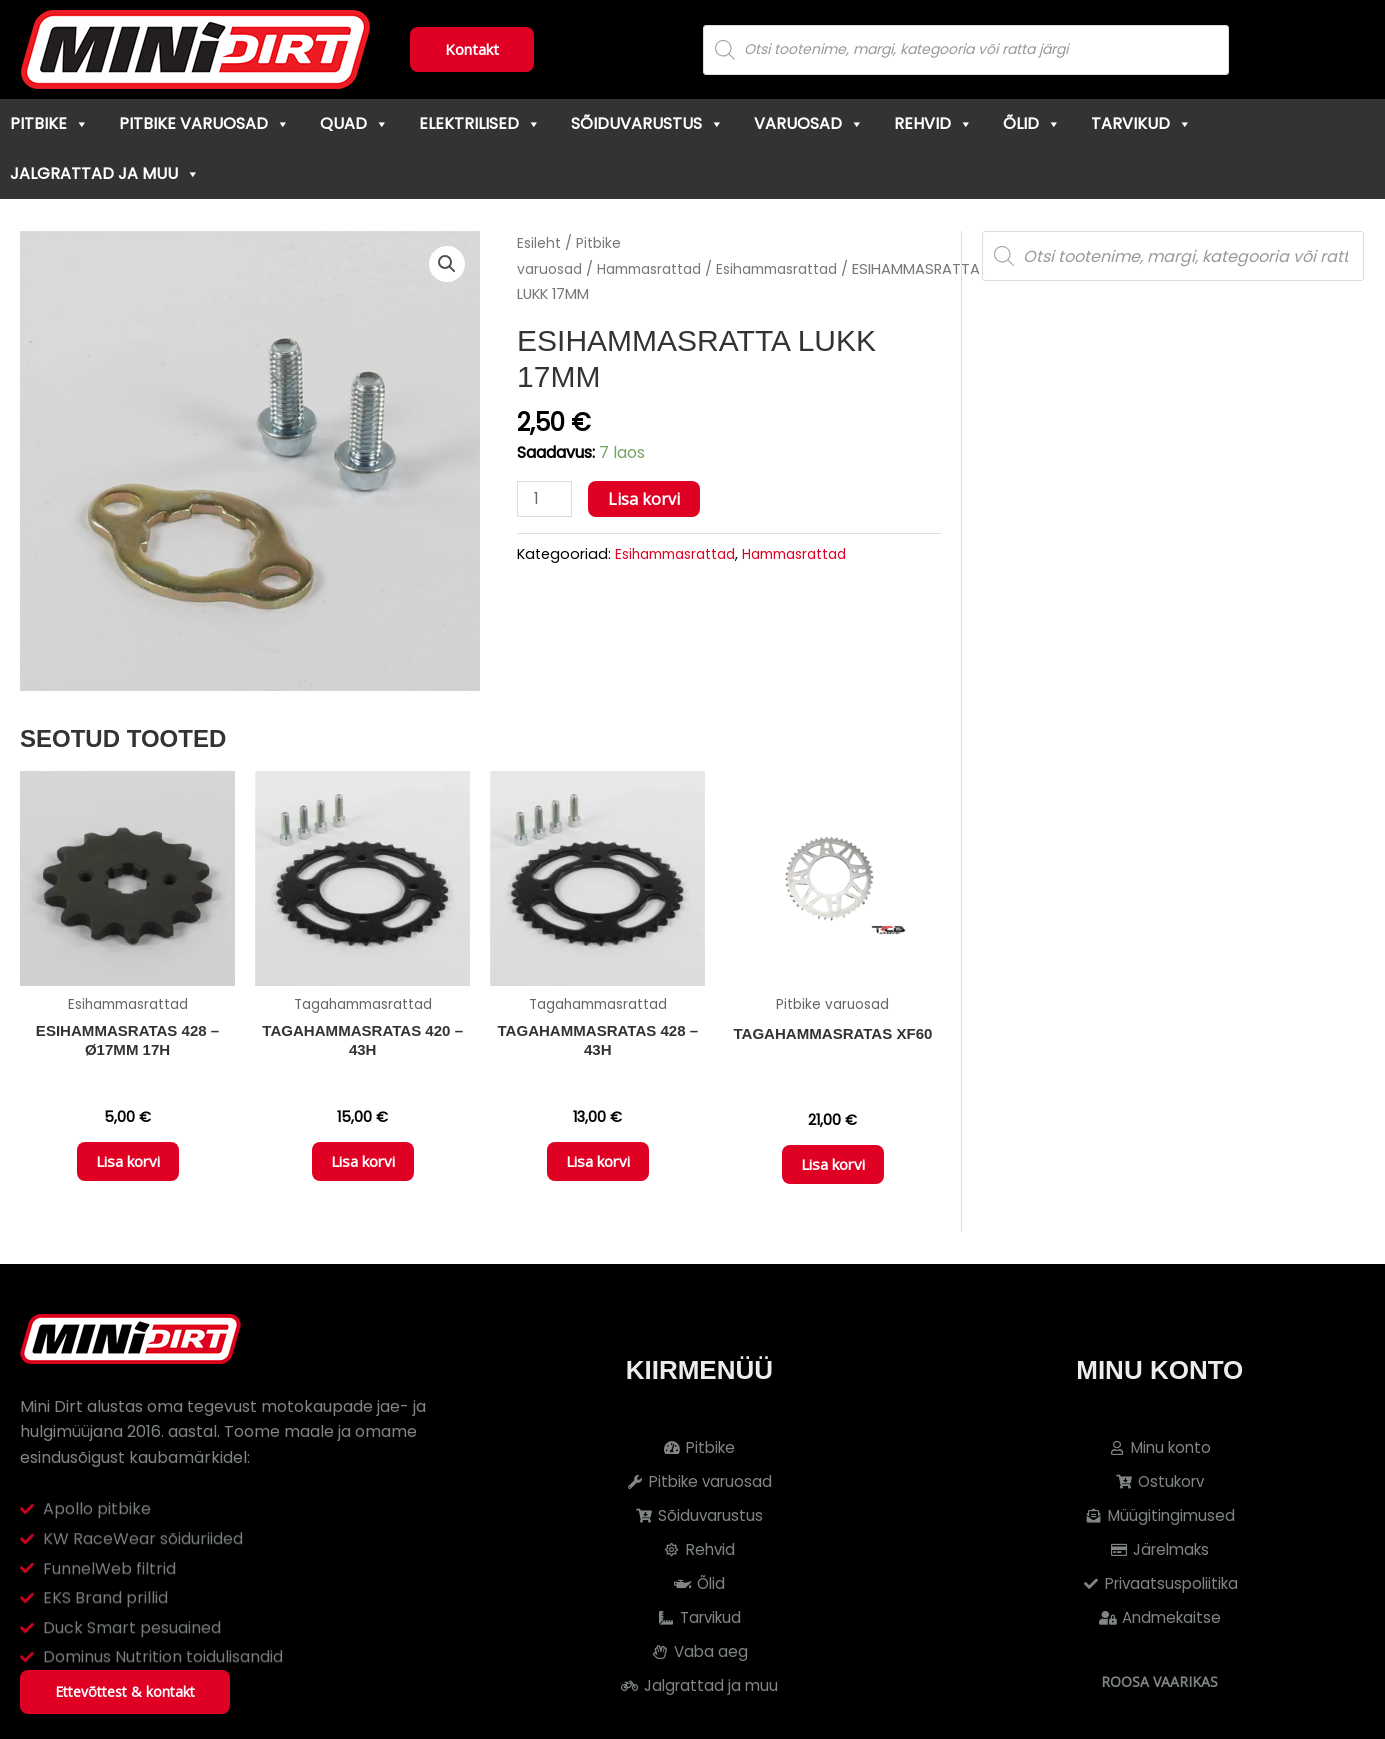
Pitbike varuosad (204, 123)
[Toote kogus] (546, 499)
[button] (446, 265)
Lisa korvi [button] (128, 1168)
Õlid (1032, 123)
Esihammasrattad (801, 269)
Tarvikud (1141, 123)
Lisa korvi (647, 499)
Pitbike (49, 123)
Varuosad (809, 123)
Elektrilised (480, 123)
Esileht (540, 243)
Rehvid (933, 123)
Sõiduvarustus (647, 123)
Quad (354, 123)
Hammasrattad (660, 269)
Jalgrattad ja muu (105, 173)
